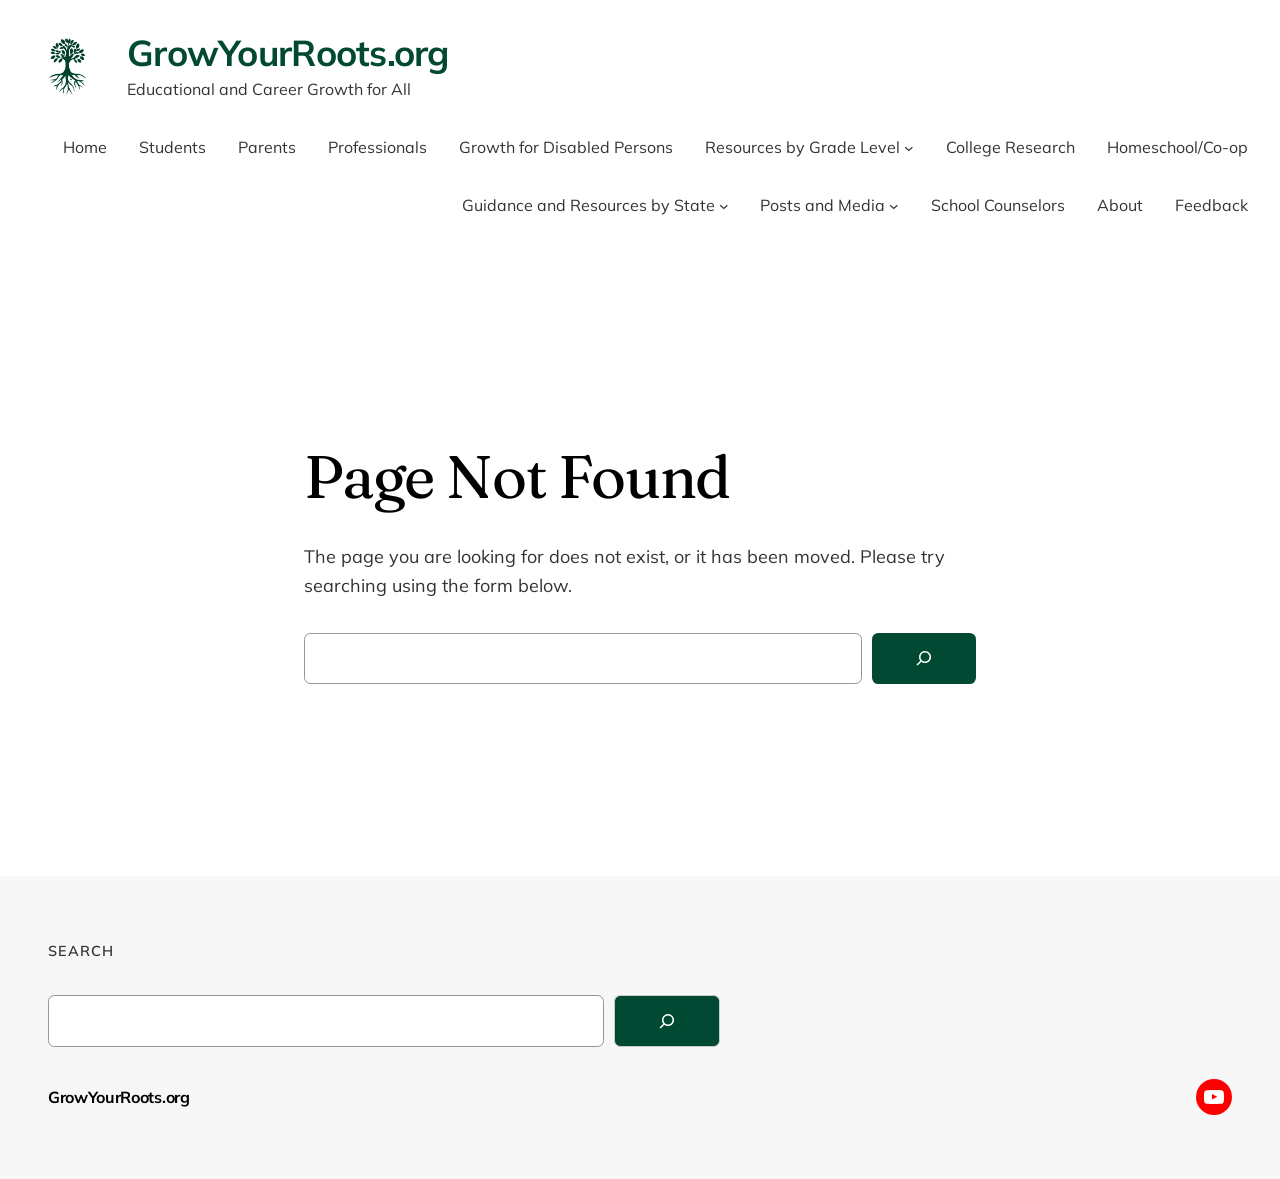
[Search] (924, 658)
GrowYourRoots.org (288, 52)
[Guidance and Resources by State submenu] (724, 206)
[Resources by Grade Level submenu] (909, 148)
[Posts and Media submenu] (894, 206)
